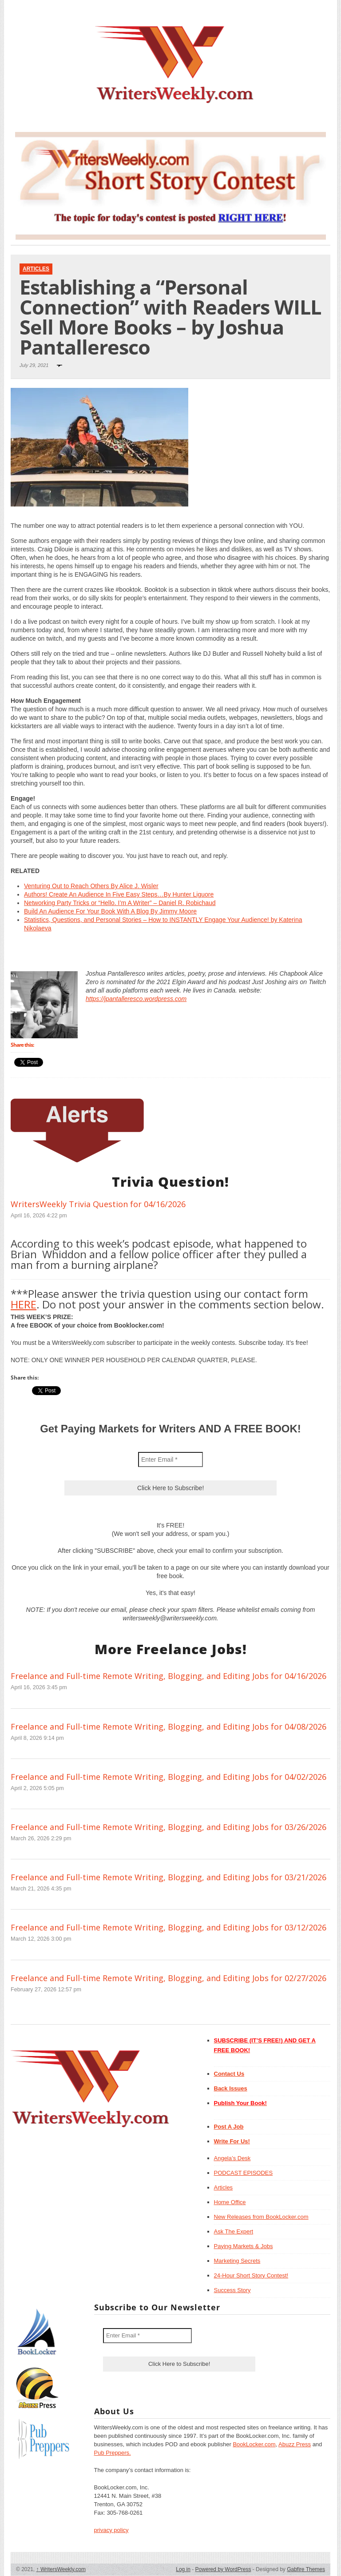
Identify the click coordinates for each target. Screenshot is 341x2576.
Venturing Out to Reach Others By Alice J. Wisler (91, 885)
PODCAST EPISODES (243, 2172)
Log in (183, 2569)
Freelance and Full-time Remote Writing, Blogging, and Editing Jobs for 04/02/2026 (168, 1776)
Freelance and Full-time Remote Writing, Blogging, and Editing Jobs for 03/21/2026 (168, 1877)
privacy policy (111, 2530)
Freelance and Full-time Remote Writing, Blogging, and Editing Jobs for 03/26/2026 (168, 1827)
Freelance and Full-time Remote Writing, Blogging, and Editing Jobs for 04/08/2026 (168, 1726)
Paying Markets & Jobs (243, 2246)
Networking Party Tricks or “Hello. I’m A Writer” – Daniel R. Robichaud (120, 902)
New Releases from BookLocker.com (261, 2216)
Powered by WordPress (223, 2569)
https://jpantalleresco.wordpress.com (136, 998)
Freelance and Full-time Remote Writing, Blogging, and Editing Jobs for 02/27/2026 (168, 1978)
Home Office (230, 2202)
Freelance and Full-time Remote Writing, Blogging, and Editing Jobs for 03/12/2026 (168, 1927)
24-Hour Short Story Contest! (251, 2275)
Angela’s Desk (232, 2158)
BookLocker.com (254, 2444)
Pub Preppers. (112, 2452)
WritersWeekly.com (61, 2569)
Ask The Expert (234, 2231)
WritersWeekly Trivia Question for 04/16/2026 (98, 1204)
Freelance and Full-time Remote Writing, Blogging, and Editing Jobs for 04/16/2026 (168, 1676)
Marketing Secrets (237, 2260)
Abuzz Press (294, 2444)
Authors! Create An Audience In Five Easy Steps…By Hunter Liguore (119, 894)
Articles (36, 269)
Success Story (232, 2290)
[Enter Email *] (170, 1459)
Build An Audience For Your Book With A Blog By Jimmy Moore (110, 911)
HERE (23, 1304)
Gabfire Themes (306, 2569)
